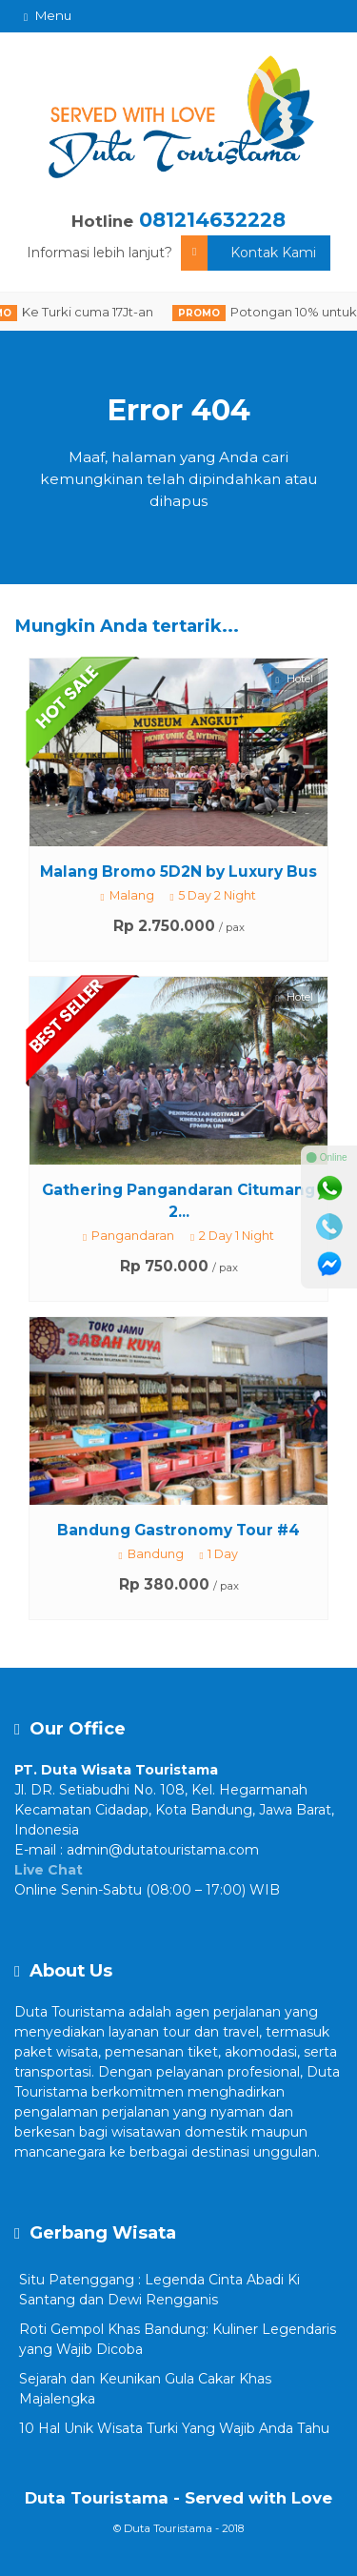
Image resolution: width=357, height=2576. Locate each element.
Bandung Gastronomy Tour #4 (178, 1530)
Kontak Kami (248, 253)
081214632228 (212, 220)
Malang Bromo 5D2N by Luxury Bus (178, 871)
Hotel (294, 679)
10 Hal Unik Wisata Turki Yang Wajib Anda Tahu (174, 2428)
